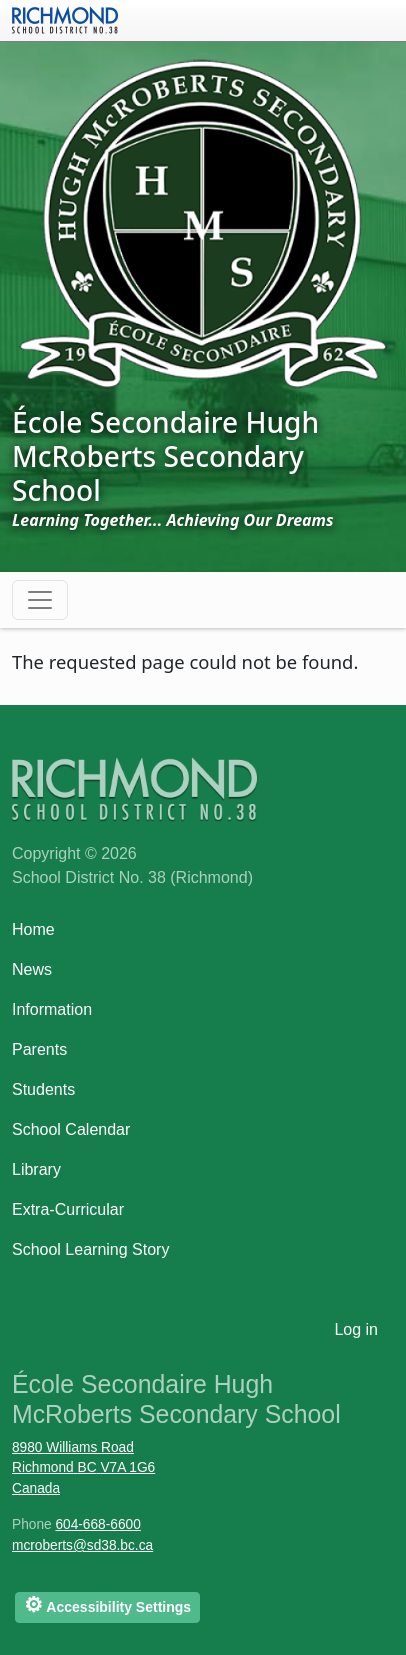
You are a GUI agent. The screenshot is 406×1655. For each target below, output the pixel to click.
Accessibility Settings (107, 1604)
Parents (39, 1049)
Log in (356, 1329)
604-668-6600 (97, 1524)
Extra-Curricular (68, 1209)
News (32, 969)
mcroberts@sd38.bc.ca (82, 1545)
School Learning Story (90, 1249)
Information (52, 1009)
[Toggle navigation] (40, 600)
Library (36, 1169)
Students (43, 1089)
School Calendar (71, 1129)
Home (33, 929)
